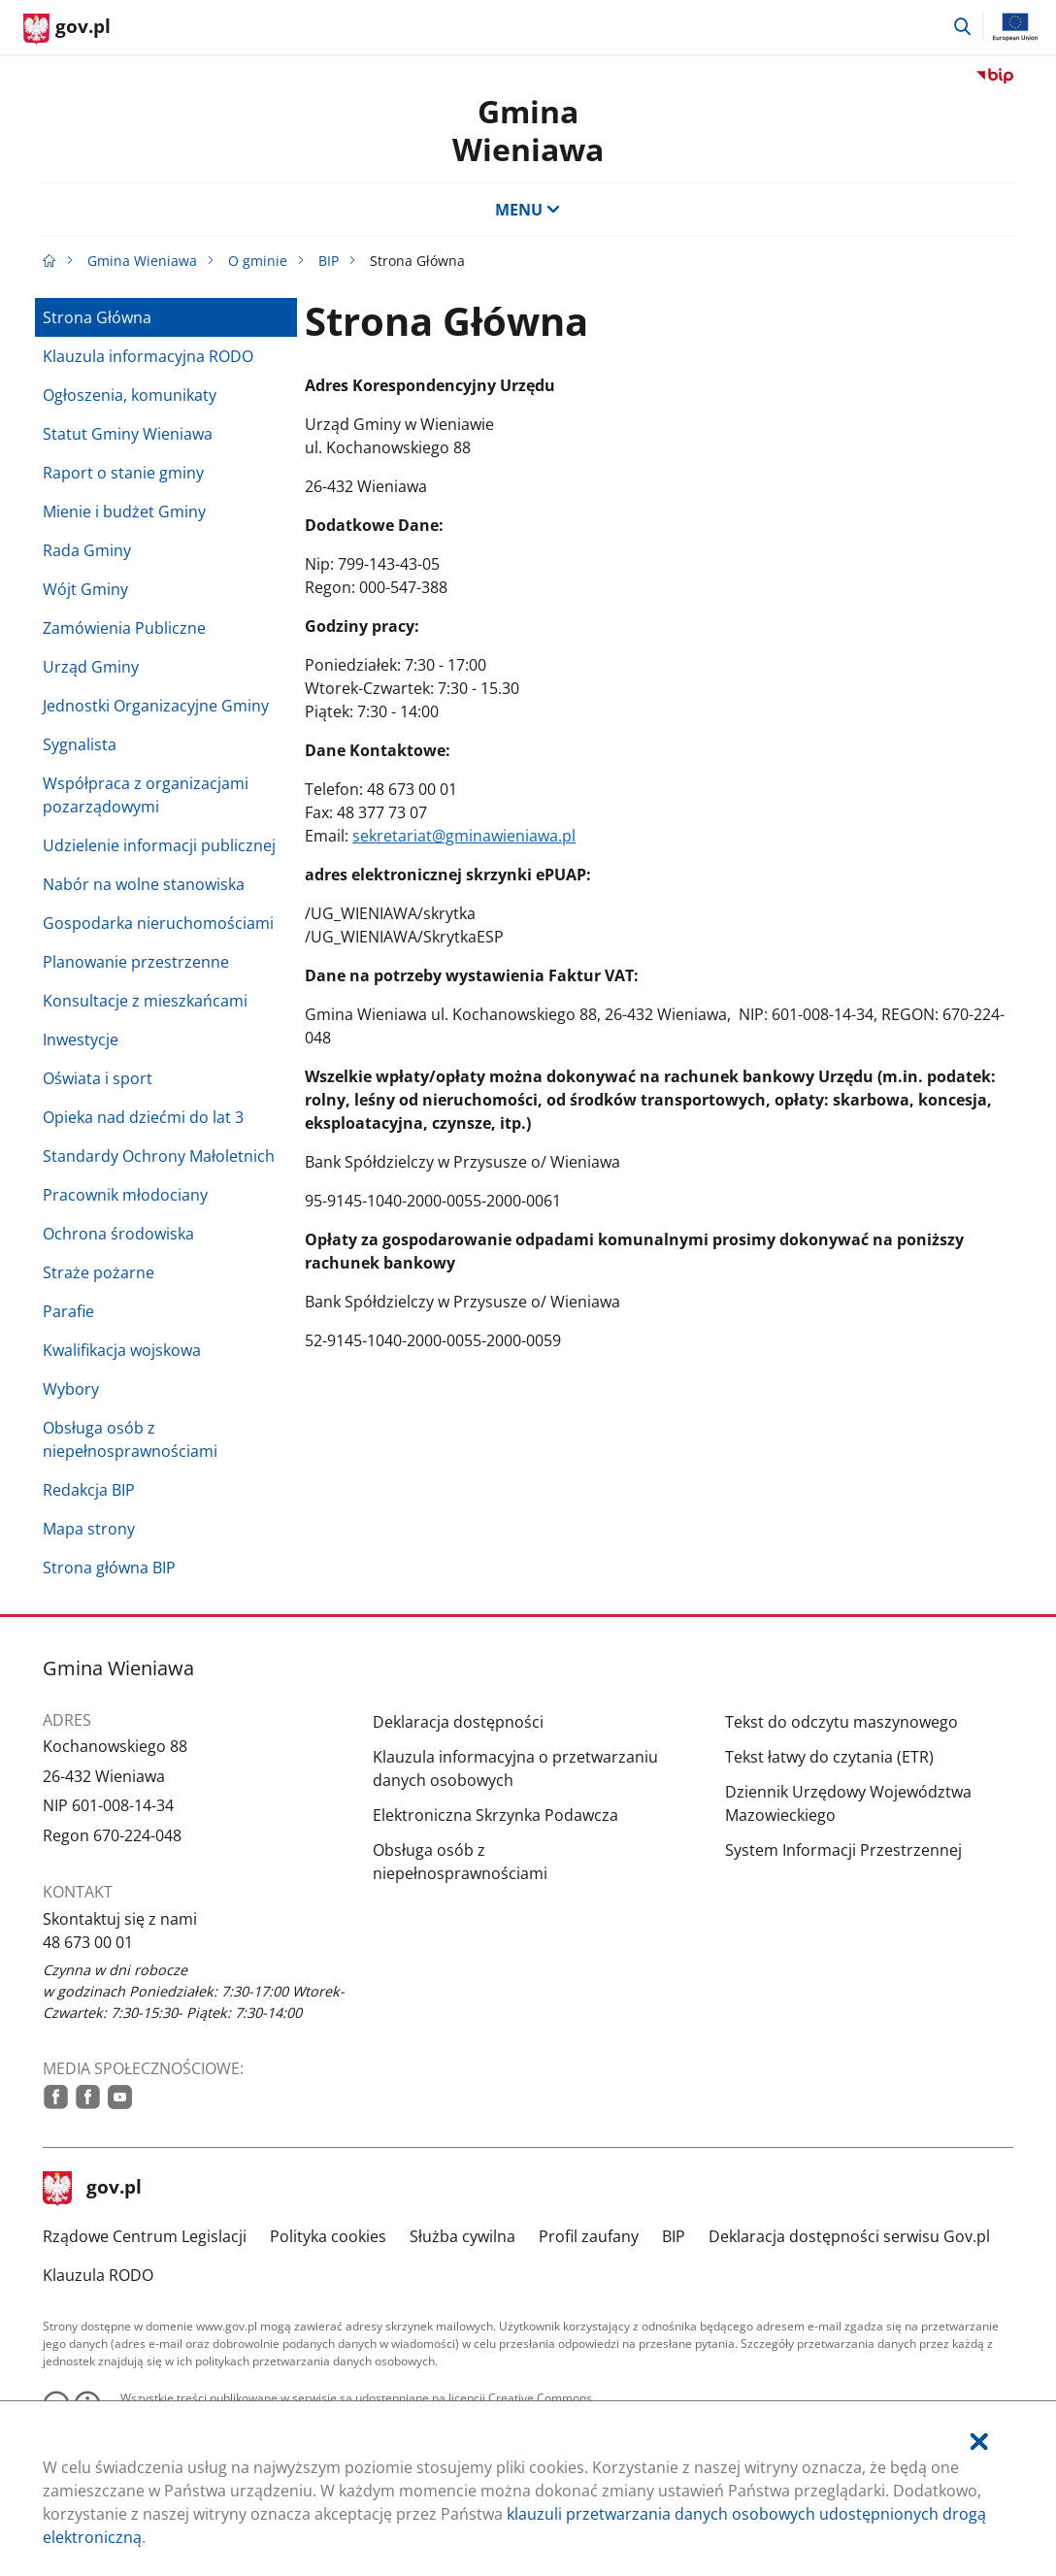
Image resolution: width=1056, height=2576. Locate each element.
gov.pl (92, 2188)
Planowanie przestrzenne (136, 962)
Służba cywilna (462, 2236)
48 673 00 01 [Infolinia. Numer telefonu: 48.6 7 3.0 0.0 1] (88, 1942)
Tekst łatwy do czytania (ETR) (829, 1756)
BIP (328, 260)
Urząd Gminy (91, 666)
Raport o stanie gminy (123, 472)
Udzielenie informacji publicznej (159, 845)
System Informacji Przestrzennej (843, 1850)
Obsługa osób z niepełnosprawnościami (130, 1439)
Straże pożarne (98, 1272)
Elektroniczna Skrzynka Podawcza (495, 1815)
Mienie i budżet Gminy (124, 511)
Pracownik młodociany (125, 1194)
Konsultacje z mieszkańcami (145, 1000)
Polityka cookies (328, 2236)
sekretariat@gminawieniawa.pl (464, 835)
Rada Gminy (87, 550)
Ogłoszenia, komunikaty (129, 395)
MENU (528, 209)
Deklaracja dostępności (458, 1722)
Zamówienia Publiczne (124, 628)
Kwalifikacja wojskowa (122, 1350)
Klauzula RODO (98, 2275)
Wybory (71, 1389)
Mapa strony (89, 1528)
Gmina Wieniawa (528, 129)
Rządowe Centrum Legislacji (145, 2236)
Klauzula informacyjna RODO (148, 356)
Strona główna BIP (109, 1567)
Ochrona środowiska (118, 1233)
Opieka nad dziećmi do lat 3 (143, 1117)
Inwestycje (80, 1039)
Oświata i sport (97, 1078)
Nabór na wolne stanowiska (144, 884)
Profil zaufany (589, 2236)
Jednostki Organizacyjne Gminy (156, 705)
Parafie (68, 1311)
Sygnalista (79, 744)
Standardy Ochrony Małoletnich (159, 1156)
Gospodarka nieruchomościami (158, 923)
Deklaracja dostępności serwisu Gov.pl (849, 2236)
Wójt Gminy (85, 589)
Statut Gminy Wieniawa (128, 434)
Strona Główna (97, 317)
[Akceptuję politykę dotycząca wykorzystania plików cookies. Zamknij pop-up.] (979, 2442)
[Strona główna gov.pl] (67, 29)
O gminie (257, 260)
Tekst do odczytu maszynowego (841, 1722)
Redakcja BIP (89, 1490)
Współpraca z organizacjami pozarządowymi (145, 795)
